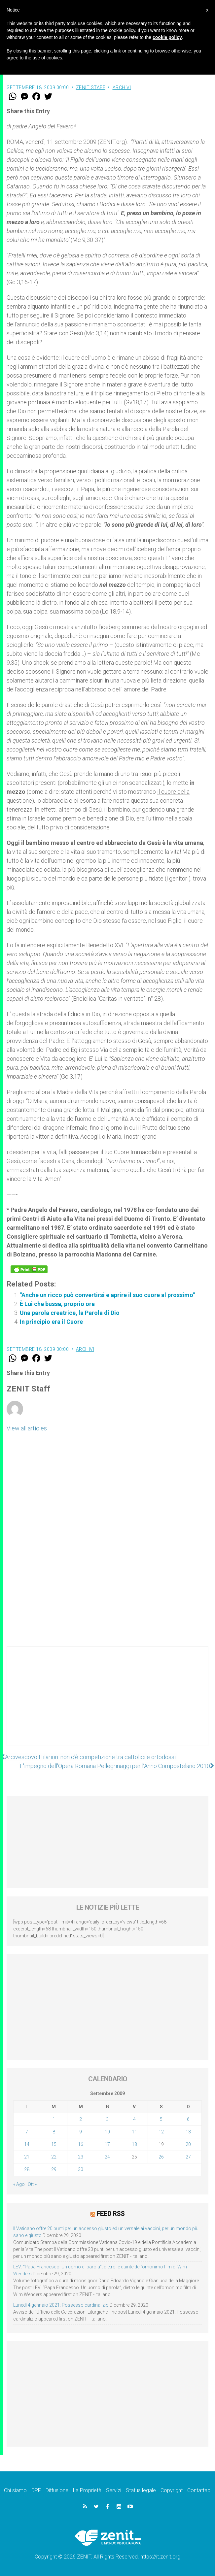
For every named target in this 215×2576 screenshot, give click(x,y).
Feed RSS (110, 2214)
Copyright (172, 2490)
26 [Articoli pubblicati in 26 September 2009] (161, 2156)
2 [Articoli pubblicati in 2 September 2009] (80, 2119)
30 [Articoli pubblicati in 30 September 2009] (80, 2169)
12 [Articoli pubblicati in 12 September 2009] (161, 2131)
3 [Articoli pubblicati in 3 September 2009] (107, 2119)
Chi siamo (15, 2490)
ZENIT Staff (91, 87)
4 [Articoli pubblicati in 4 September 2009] (134, 2119)
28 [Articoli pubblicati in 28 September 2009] (26, 2169)
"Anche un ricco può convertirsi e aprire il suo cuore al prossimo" (107, 1294)
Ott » (32, 2184)
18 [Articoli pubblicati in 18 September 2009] (134, 2144)
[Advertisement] (107, 1702)
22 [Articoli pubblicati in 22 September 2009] (53, 2156)
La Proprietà (87, 2490)
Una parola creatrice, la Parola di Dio (70, 1312)
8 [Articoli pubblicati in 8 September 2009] (54, 2131)
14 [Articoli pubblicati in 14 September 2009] (26, 2144)
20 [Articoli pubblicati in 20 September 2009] (188, 2144)
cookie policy (167, 37)
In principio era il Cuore (51, 1321)
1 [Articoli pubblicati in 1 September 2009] (54, 2119)
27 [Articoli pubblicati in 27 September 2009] (188, 2156)
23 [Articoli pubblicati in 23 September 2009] (80, 2156)
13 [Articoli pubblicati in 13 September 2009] (188, 2131)
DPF (36, 2490)
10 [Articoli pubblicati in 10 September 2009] (107, 2131)
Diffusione (57, 2490)
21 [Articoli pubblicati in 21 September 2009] (26, 2156)
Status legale (141, 2490)
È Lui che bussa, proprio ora (57, 1303)
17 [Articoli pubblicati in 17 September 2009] (107, 2144)
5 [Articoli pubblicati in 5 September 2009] (161, 2119)
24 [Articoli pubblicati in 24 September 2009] (107, 2156)
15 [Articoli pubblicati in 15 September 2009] (53, 2144)
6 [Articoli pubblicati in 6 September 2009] (188, 2119)
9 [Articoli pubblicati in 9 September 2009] (80, 2131)
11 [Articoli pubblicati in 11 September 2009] (134, 2131)
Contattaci (199, 2490)
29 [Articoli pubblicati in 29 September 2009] (53, 2169)
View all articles (27, 1428)
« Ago (19, 2184)
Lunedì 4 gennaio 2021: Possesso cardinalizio (61, 2305)
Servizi (113, 2490)
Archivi (122, 87)
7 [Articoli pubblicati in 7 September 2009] (26, 2131)
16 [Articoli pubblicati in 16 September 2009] (80, 2144)
